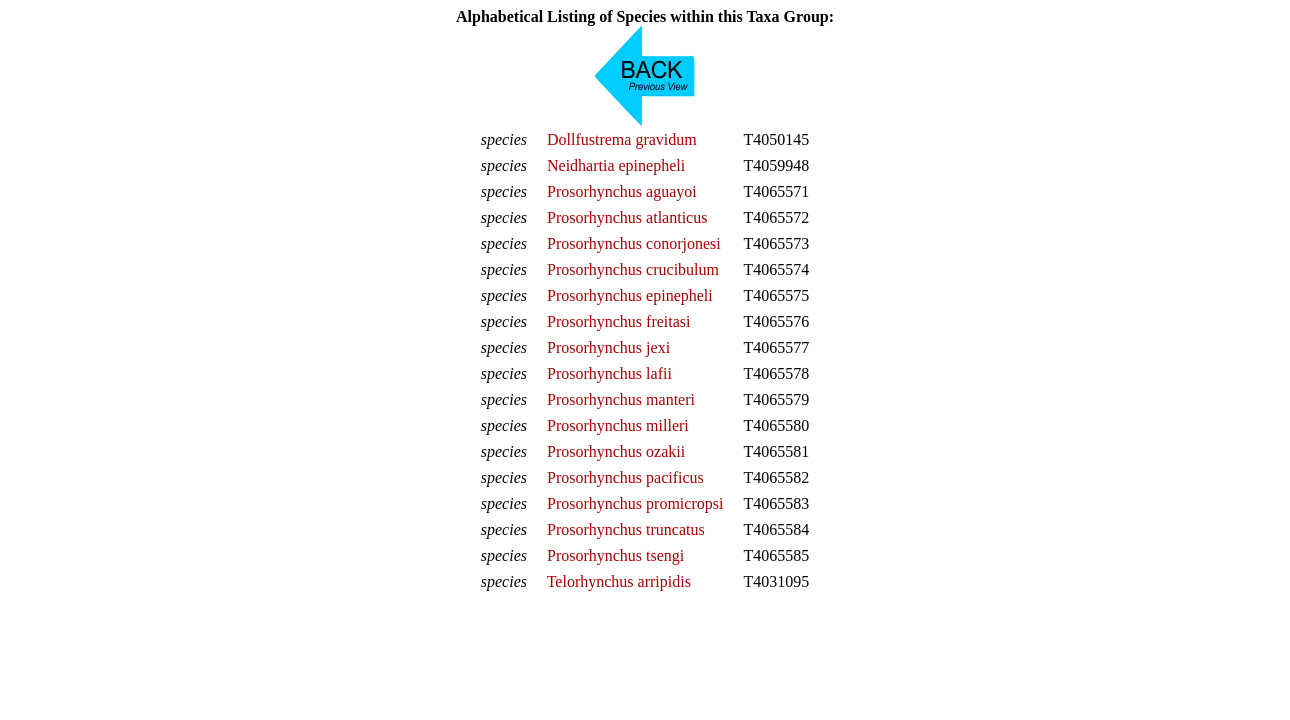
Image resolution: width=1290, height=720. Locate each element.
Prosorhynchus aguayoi (622, 191)
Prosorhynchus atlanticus (627, 217)
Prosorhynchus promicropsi (635, 503)
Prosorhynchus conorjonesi (634, 243)
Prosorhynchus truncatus (626, 529)
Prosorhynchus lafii (609, 373)
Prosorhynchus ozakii (616, 451)
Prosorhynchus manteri (621, 399)
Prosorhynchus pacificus (625, 477)
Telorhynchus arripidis (619, 581)
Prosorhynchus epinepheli (630, 295)
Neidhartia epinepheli (616, 165)
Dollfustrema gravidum (622, 139)
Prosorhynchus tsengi (615, 555)
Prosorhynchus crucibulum (633, 269)
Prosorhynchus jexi (608, 347)
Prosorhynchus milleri (618, 425)
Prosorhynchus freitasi (619, 321)
